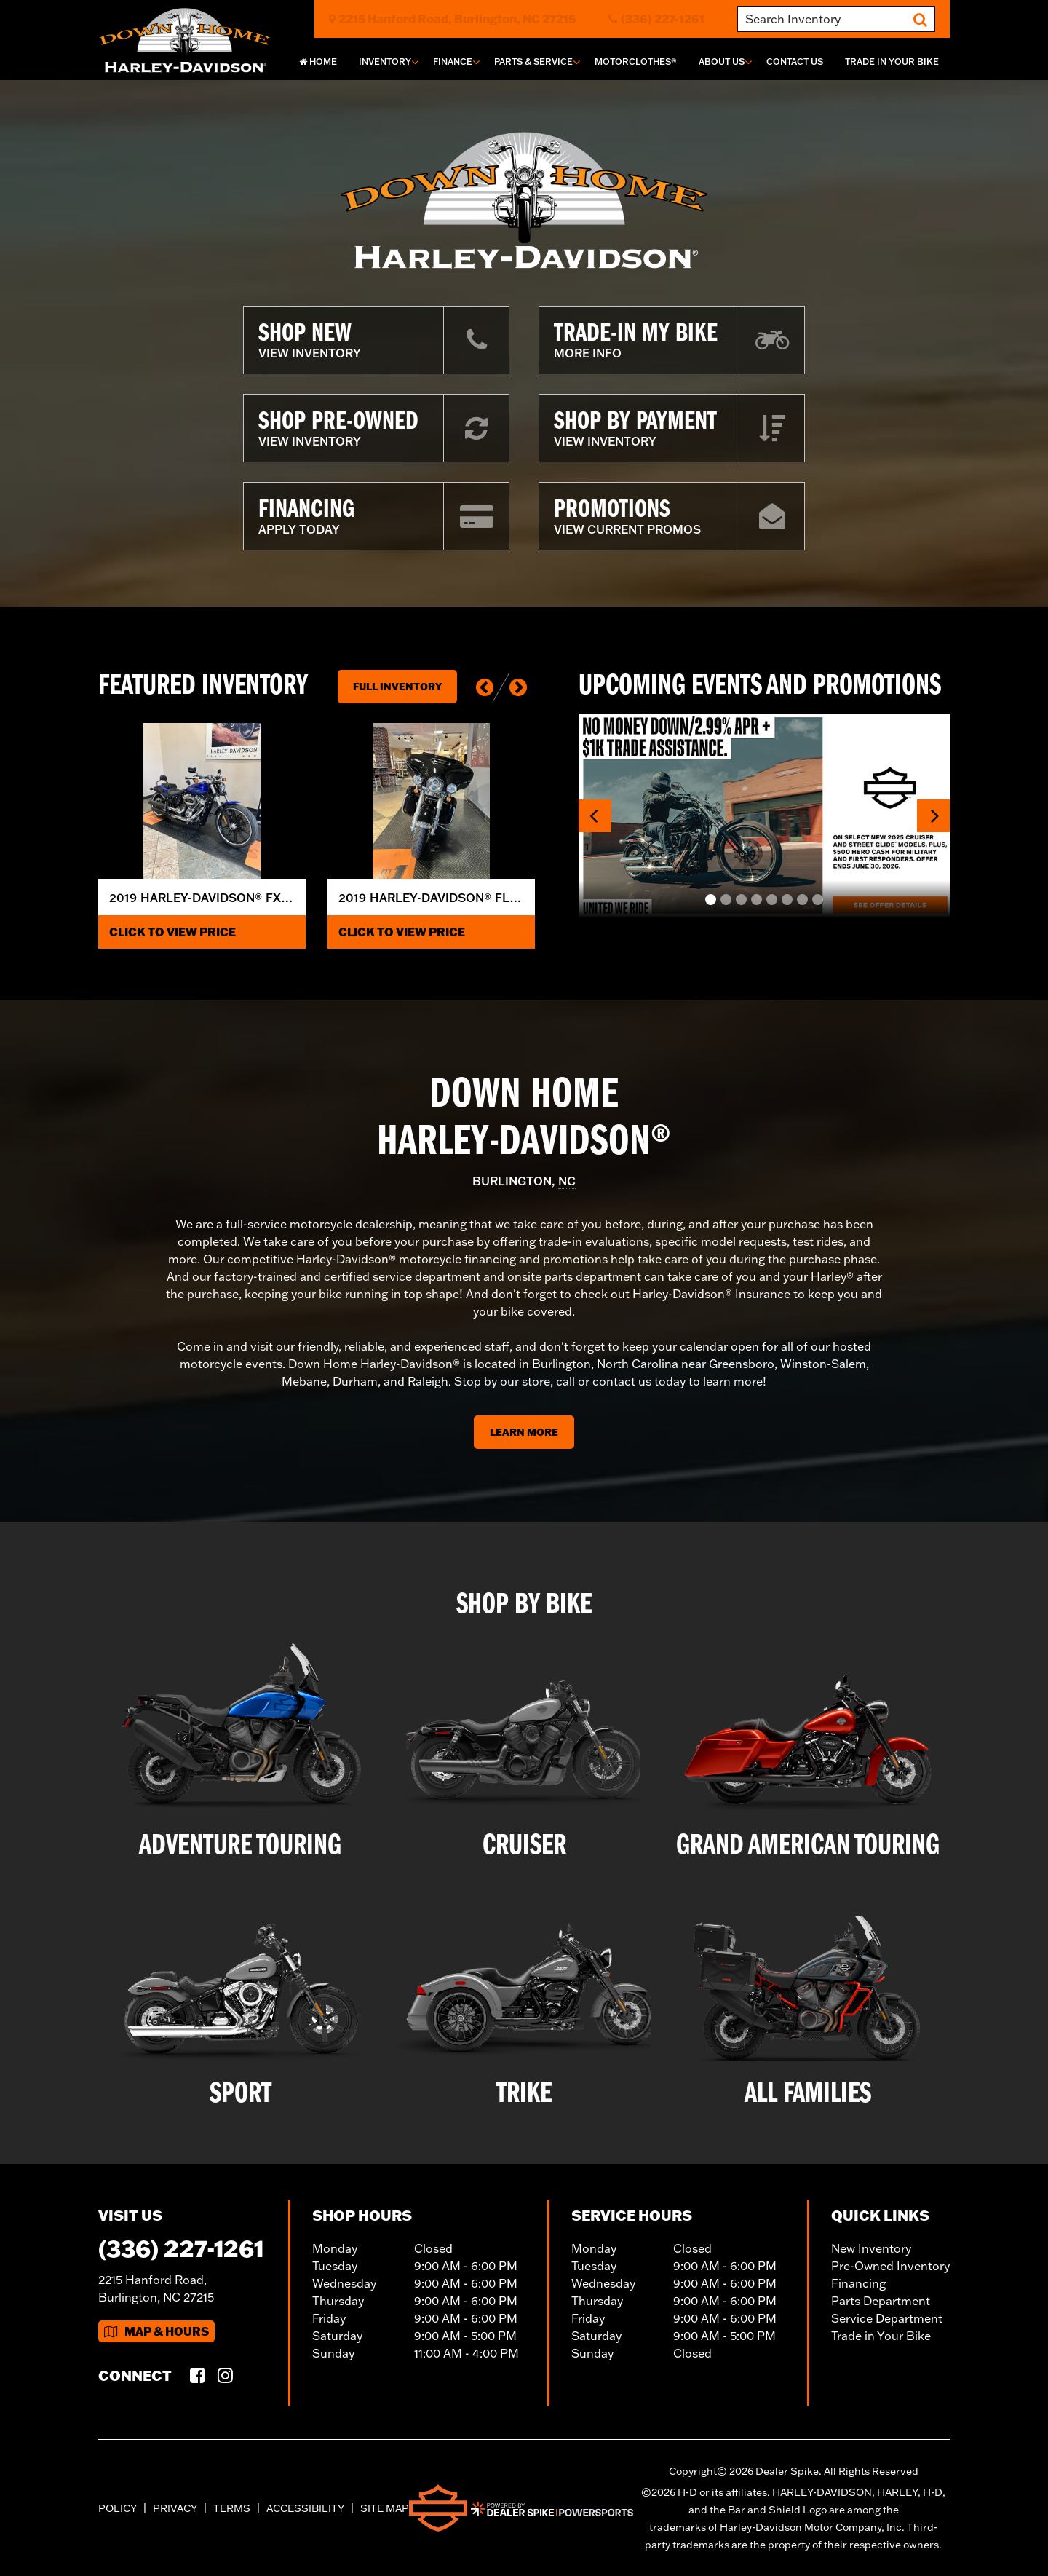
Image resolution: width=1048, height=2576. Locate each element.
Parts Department (880, 2300)
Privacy (175, 2508)
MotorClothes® (636, 61)
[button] (484, 687)
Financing (858, 2283)
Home (318, 61)
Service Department (886, 2318)
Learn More (524, 1432)
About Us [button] (722, 61)
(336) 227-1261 (180, 2248)
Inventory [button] (385, 61)
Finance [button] (452, 61)
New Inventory (871, 2248)
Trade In (892, 61)
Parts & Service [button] (533, 61)
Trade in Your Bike (881, 2335)
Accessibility (305, 2508)
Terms (231, 2508)
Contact (794, 61)
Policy (117, 2508)
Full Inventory (397, 686)
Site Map (384, 2508)
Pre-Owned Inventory (890, 2266)
